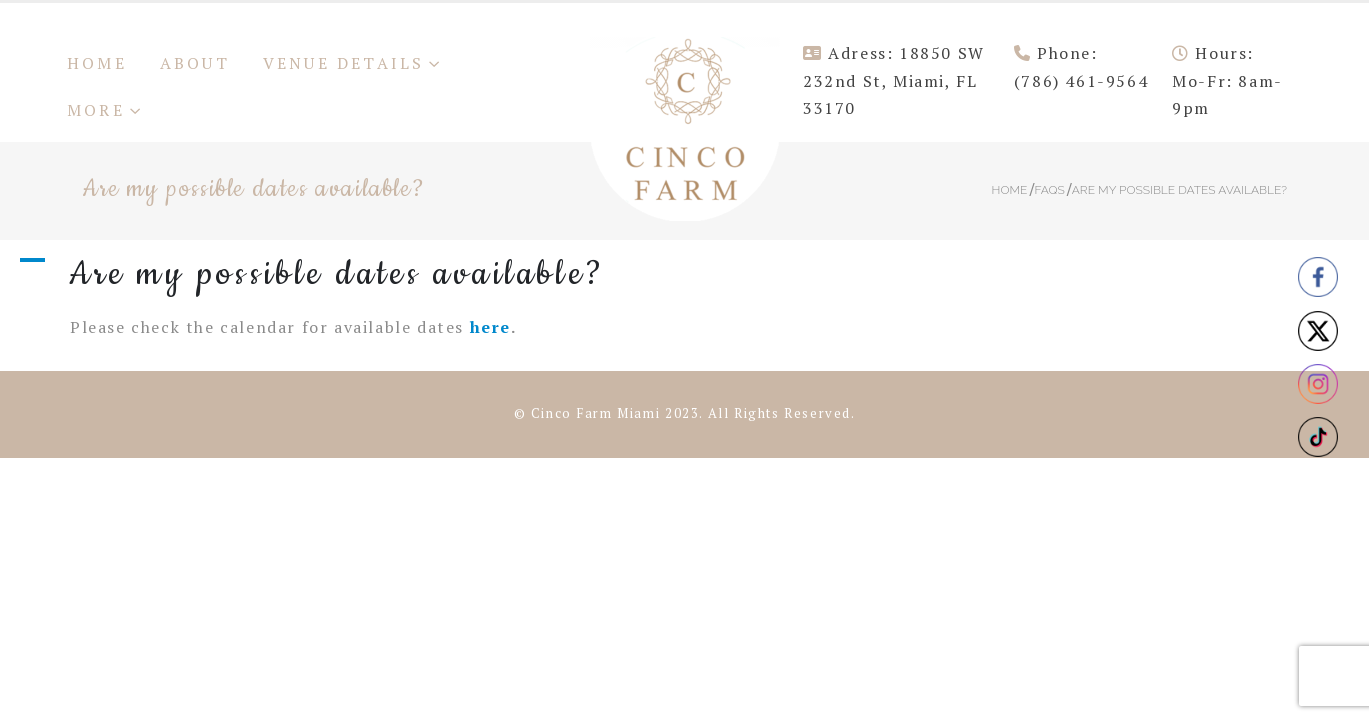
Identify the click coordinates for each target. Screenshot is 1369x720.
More (96, 110)
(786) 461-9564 (1081, 81)
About (195, 63)
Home (97, 63)
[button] (684, 274)
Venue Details (344, 63)
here (490, 327)
